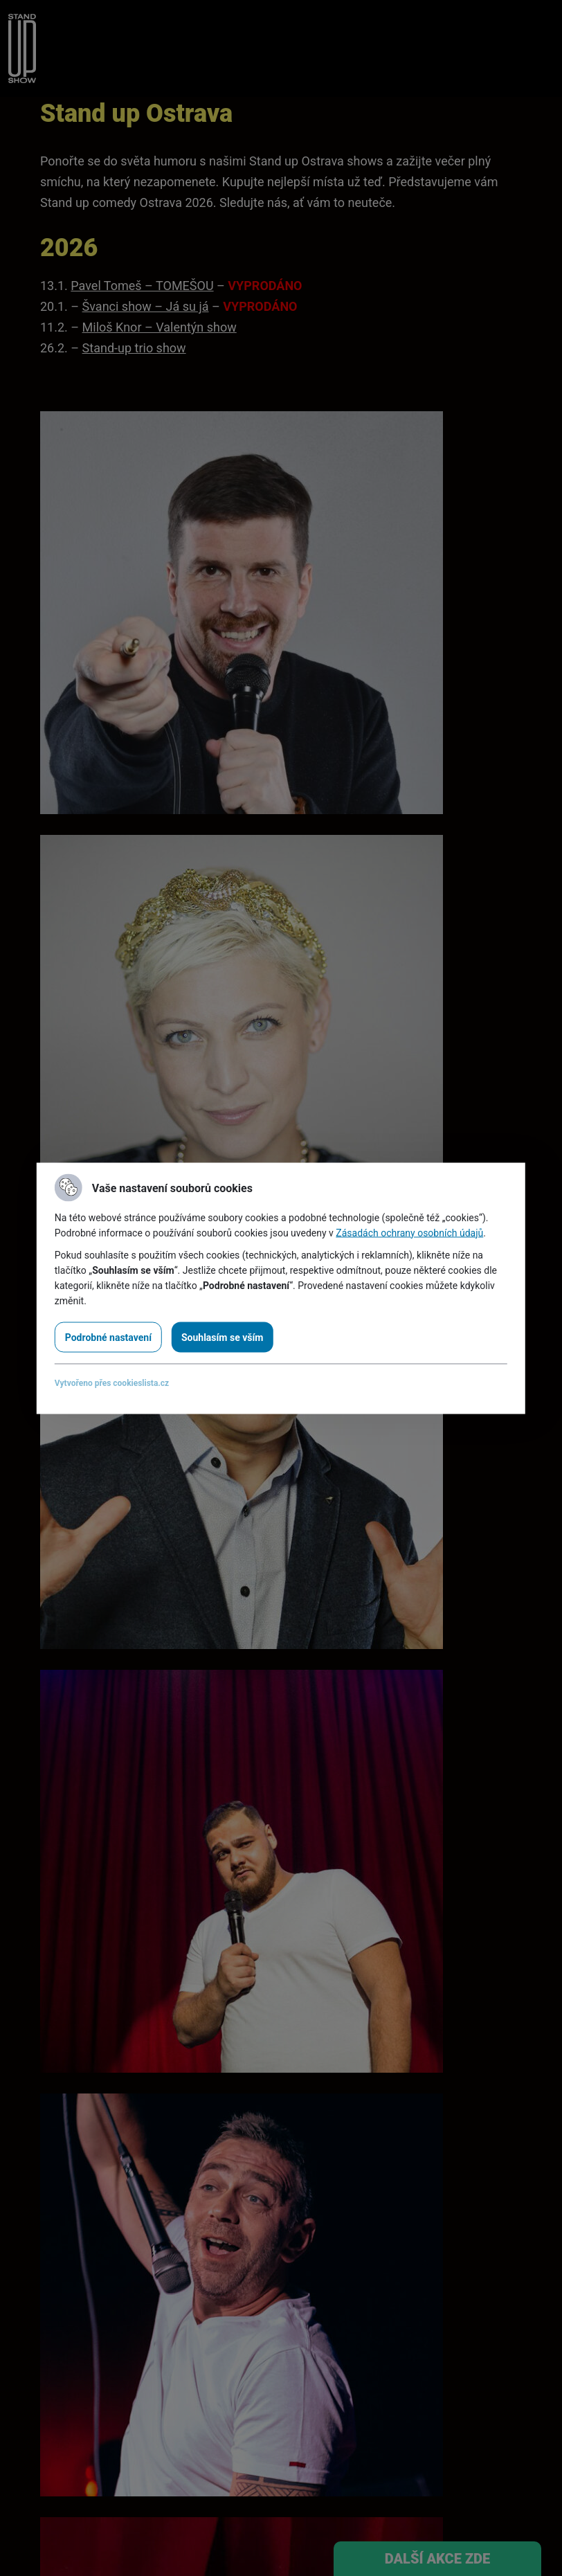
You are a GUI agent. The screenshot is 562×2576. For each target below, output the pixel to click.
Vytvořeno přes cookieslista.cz (112, 1382)
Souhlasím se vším (222, 1336)
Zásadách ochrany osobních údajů (409, 1232)
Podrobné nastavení (108, 1336)
